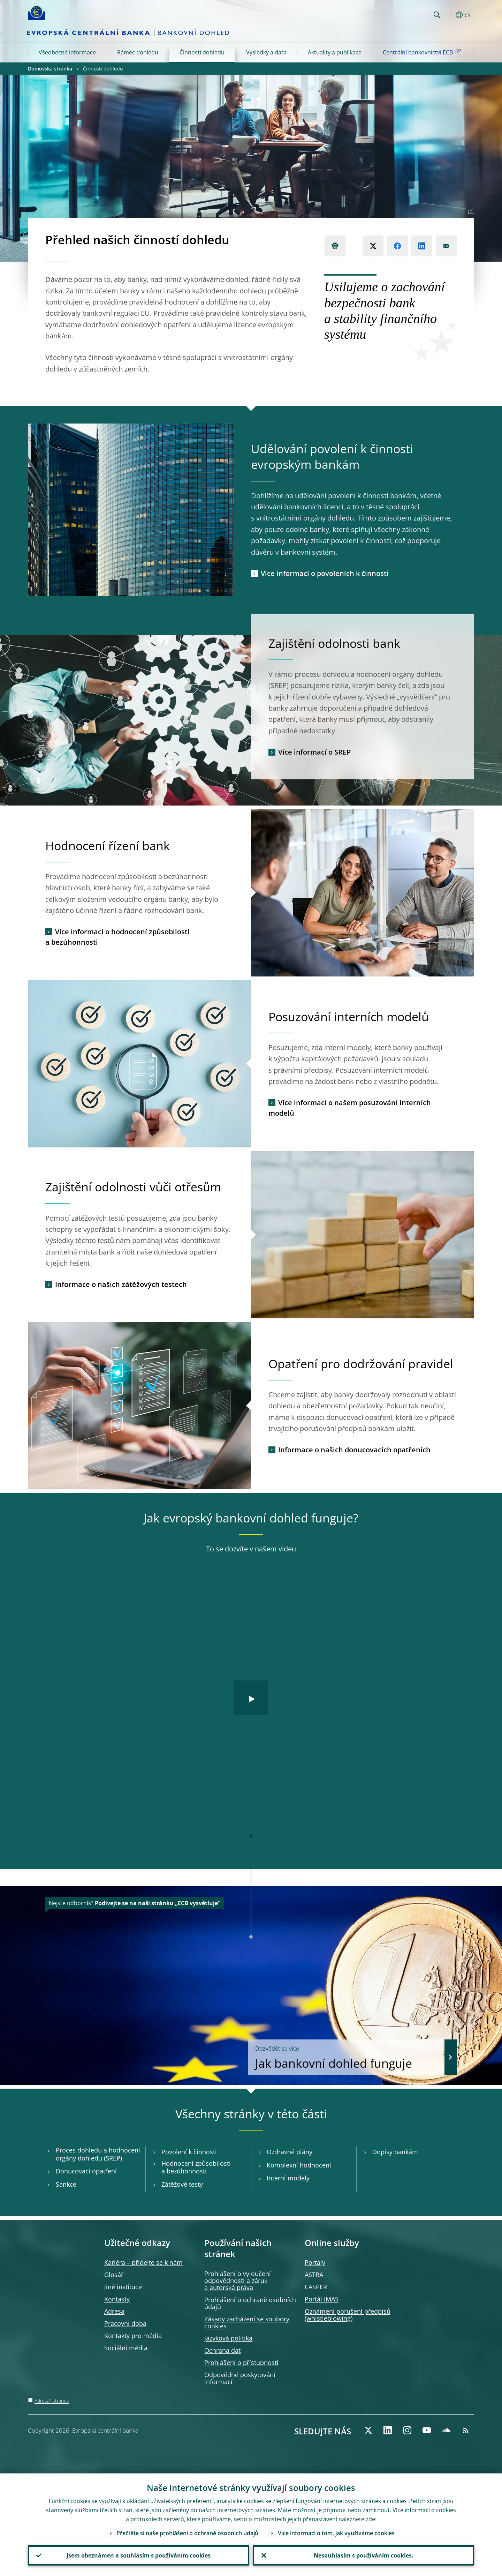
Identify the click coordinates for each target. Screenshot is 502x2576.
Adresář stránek (52, 2400)
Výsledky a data (266, 52)
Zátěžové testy (182, 2184)
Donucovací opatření (86, 2171)
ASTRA (314, 2274)
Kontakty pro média (133, 2335)
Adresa (114, 2311)
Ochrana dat (222, 2350)
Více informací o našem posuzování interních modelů (349, 1108)
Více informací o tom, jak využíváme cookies (336, 2533)
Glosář (113, 2274)
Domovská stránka (50, 68)
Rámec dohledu (137, 52)
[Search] (396, 14)
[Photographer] (470, 211)
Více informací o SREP (314, 752)
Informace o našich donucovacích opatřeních (354, 1449)
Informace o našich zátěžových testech (121, 1284)
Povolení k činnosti (189, 2152)
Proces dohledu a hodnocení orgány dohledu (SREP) (98, 2154)
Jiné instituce (123, 2287)
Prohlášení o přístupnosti (241, 2362)
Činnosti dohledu (202, 52)
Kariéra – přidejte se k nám (143, 2262)
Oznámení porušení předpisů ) (347, 2314)
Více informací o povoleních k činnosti (325, 573)
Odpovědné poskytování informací (239, 2378)
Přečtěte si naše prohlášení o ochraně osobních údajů (187, 2533)
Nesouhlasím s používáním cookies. (363, 2555)
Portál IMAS (322, 2299)
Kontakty (117, 2299)
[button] (449, 15)
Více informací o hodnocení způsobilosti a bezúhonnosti (117, 937)
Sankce (66, 2184)
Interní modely (288, 2178)
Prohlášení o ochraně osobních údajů (250, 2303)
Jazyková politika (228, 2338)
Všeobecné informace (67, 52)
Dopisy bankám (395, 2152)
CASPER (316, 2287)
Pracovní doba (125, 2323)
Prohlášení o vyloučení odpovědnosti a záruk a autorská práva (237, 2280)
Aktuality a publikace (335, 52)
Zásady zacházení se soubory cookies (246, 2322)
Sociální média (125, 2348)
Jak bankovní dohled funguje (347, 2057)
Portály (315, 2262)
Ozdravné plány (289, 2152)
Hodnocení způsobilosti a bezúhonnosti (196, 2167)
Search (437, 15)
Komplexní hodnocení (299, 2165)
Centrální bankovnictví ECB (423, 52)
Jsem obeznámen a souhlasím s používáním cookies (139, 2555)
